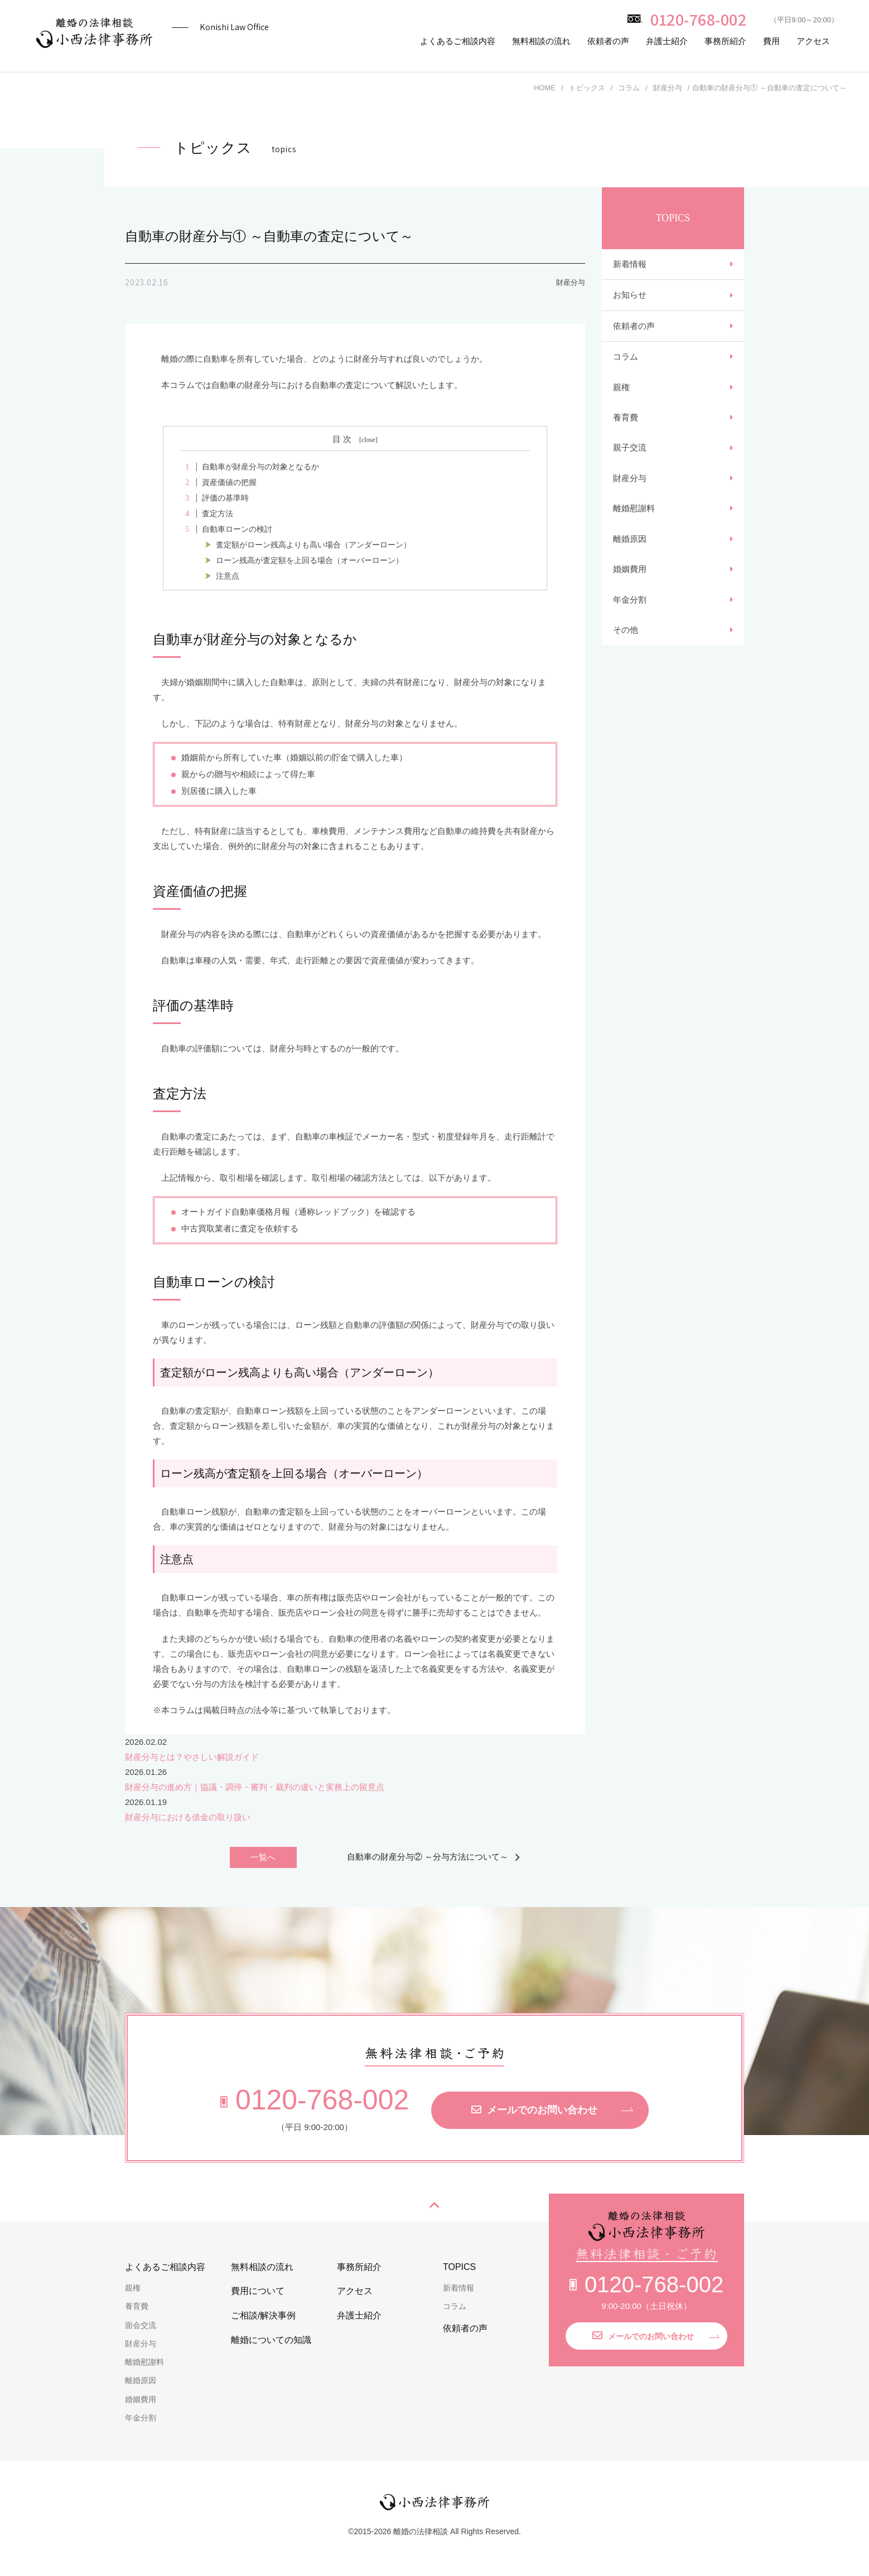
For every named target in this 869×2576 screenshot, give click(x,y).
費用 (771, 41)
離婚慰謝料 (634, 530)
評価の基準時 (214, 498)
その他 (625, 662)
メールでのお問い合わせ (534, 2110)
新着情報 (629, 265)
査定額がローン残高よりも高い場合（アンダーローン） (313, 545)
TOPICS (459, 2267)
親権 (621, 399)
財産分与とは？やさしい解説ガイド (192, 1757)
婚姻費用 (629, 596)
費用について (257, 2291)
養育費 (625, 431)
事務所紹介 (725, 41)
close (368, 440)
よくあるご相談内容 (457, 41)
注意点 (227, 576)
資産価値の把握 (218, 482)
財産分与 (629, 497)
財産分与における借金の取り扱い (187, 1817)
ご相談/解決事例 (263, 2316)
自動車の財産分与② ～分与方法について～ (427, 1857)
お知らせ (629, 299)
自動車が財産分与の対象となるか (249, 467)
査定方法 (206, 514)
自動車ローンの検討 (226, 529)
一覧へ (263, 1857)
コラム (625, 366)
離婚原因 (629, 563)
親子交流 (629, 464)
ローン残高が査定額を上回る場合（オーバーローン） (309, 560)
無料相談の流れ (541, 41)
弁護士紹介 (667, 41)
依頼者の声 (608, 41)
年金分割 (629, 629)
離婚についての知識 (271, 2340)
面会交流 (140, 2325)
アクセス (813, 41)
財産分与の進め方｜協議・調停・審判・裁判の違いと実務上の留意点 (254, 1787)
